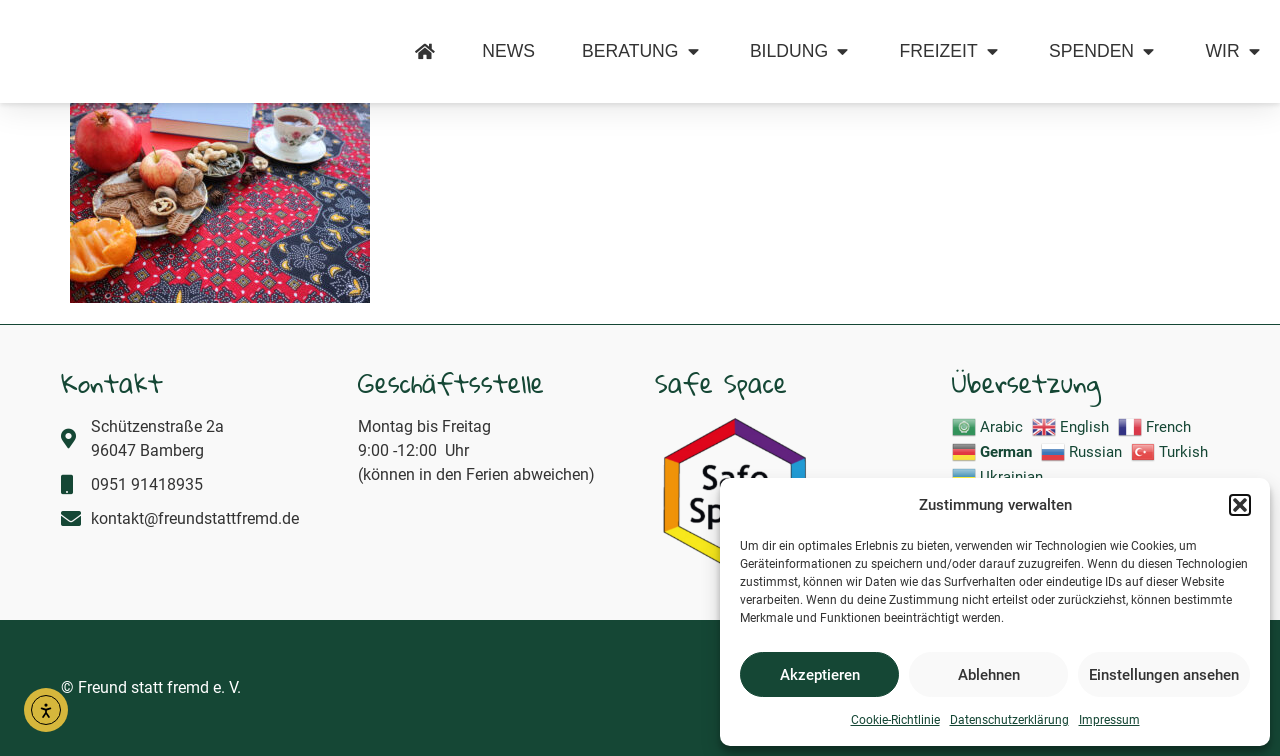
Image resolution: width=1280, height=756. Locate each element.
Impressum (1109, 720)
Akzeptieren (820, 675)
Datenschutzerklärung (1009, 720)
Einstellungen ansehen (1164, 675)
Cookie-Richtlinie (895, 720)
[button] (1240, 494)
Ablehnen (989, 675)
